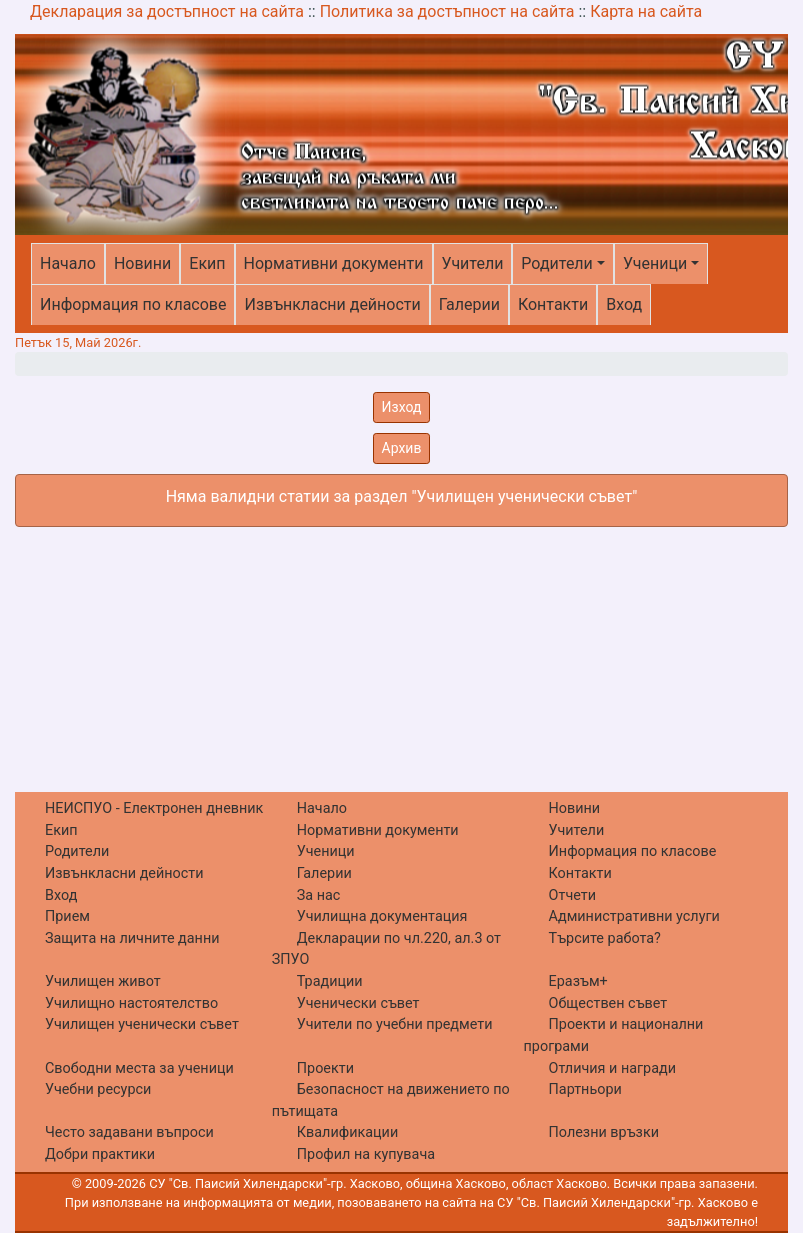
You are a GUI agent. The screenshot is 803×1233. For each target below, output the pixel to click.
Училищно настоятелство (131, 1003)
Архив (402, 448)
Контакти (553, 304)
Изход (402, 407)
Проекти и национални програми (614, 1035)
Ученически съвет (358, 1003)
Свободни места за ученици (139, 1068)
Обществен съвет (608, 1003)
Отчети (572, 895)
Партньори (585, 1089)
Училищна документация (382, 916)
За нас (319, 895)
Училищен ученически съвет (142, 1024)
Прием (67, 916)
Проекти (325, 1068)
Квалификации (347, 1132)
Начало (68, 263)
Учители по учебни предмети (395, 1024)
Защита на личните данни (132, 938)
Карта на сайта (646, 11)
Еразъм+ (578, 981)
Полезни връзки (604, 1132)
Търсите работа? (605, 938)
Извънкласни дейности (332, 304)
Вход (624, 304)
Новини (142, 263)
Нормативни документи (334, 263)
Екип (207, 263)
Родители (556, 263)
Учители (473, 263)
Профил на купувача (366, 1154)
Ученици (655, 263)
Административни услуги (634, 916)
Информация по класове (133, 304)
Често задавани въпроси (129, 1132)
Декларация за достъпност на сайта (167, 11)
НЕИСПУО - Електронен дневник (154, 808)
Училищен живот (103, 981)
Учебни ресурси (98, 1089)
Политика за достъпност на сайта (447, 11)
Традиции (330, 981)
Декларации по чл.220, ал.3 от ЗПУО (386, 949)
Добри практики (100, 1154)
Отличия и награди (612, 1068)
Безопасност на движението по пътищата (391, 1100)
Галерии (469, 304)
